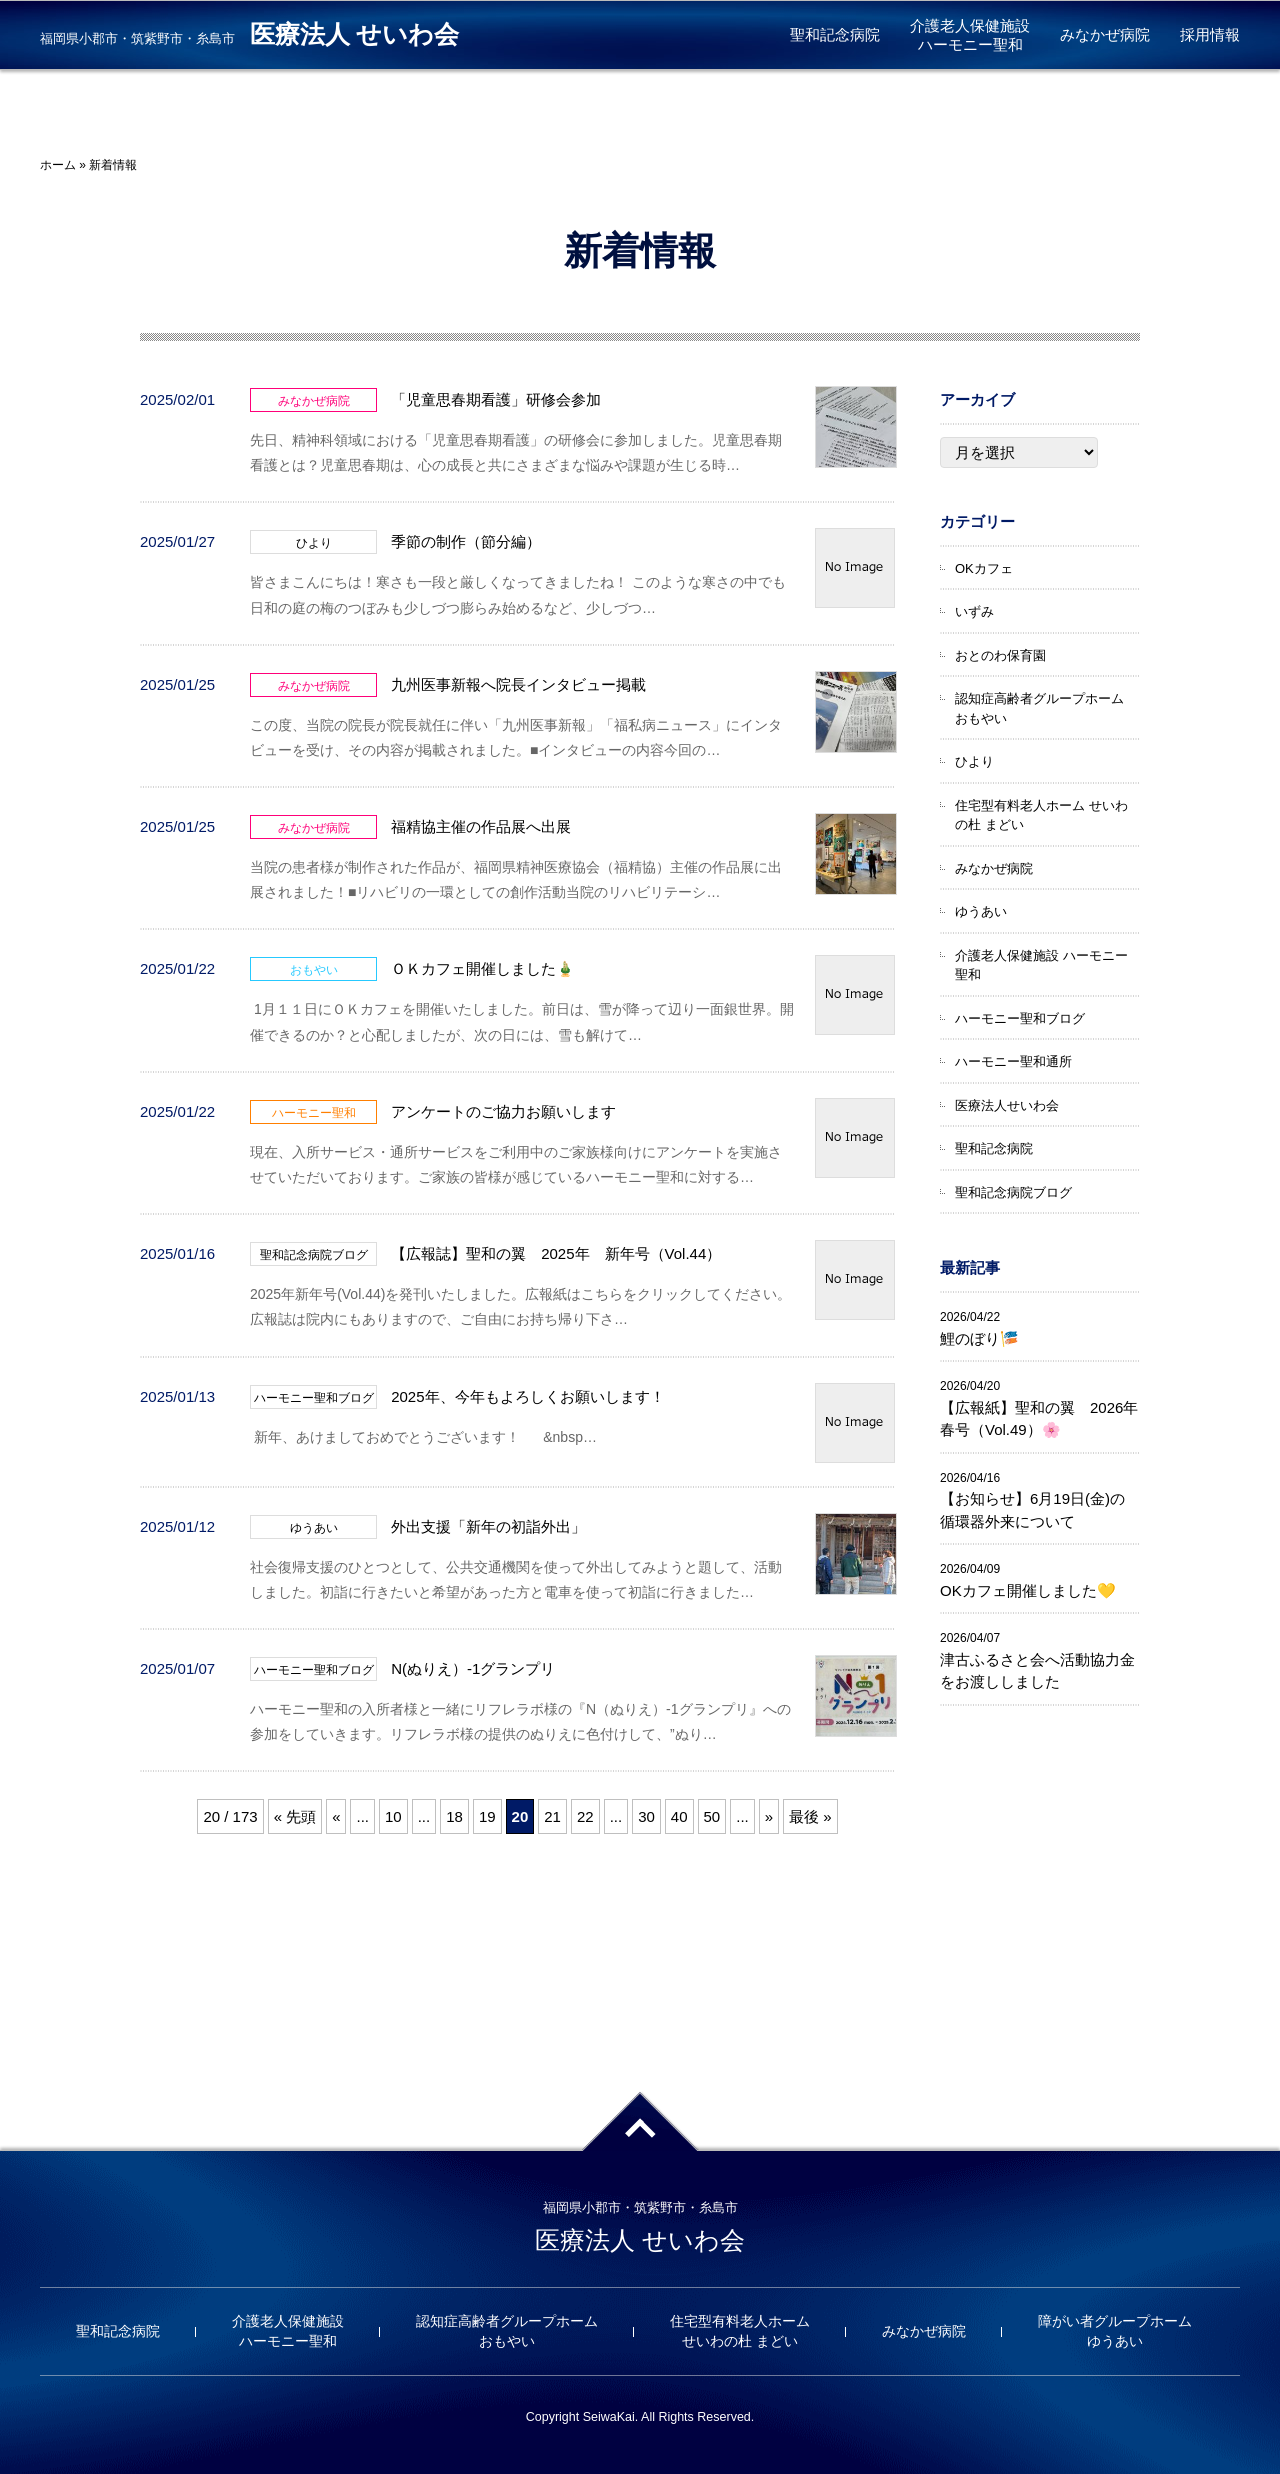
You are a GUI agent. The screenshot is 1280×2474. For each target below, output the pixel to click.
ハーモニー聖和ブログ (1020, 1018)
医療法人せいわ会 (1007, 1105)
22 (585, 1816)
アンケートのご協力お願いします (503, 1111)
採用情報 (1210, 34)
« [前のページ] (336, 1816)
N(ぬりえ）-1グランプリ (473, 1668)
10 (393, 1816)
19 (487, 1816)
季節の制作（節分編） (466, 541)
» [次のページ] (769, 1816)
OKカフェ (984, 568)
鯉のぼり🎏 (979, 1338)
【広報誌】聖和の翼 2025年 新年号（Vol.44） (556, 1253)
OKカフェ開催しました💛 (1028, 1590)
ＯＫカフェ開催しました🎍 (483, 968)
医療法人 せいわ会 (354, 34)
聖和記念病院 (835, 34)
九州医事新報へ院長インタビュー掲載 (518, 684)
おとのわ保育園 (1000, 655)
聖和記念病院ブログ (1013, 1192)
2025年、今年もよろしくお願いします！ (527, 1396)
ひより (974, 761)
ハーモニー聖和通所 (1013, 1061)
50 (712, 1816)
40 (679, 1816)
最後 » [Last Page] (810, 1816)
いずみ (974, 611)
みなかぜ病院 (1105, 34)
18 (454, 1816)
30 (646, 1816)
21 (552, 1816)
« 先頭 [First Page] (295, 1816)
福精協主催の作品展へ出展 (481, 826)
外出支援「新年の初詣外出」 (488, 1526)
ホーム (58, 165)
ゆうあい (981, 911)
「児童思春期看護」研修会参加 (496, 399)
